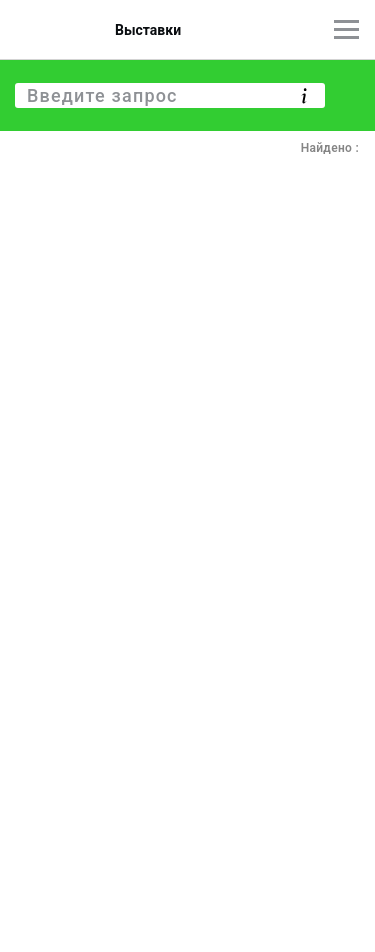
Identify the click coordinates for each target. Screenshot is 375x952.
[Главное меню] (346, 29)
